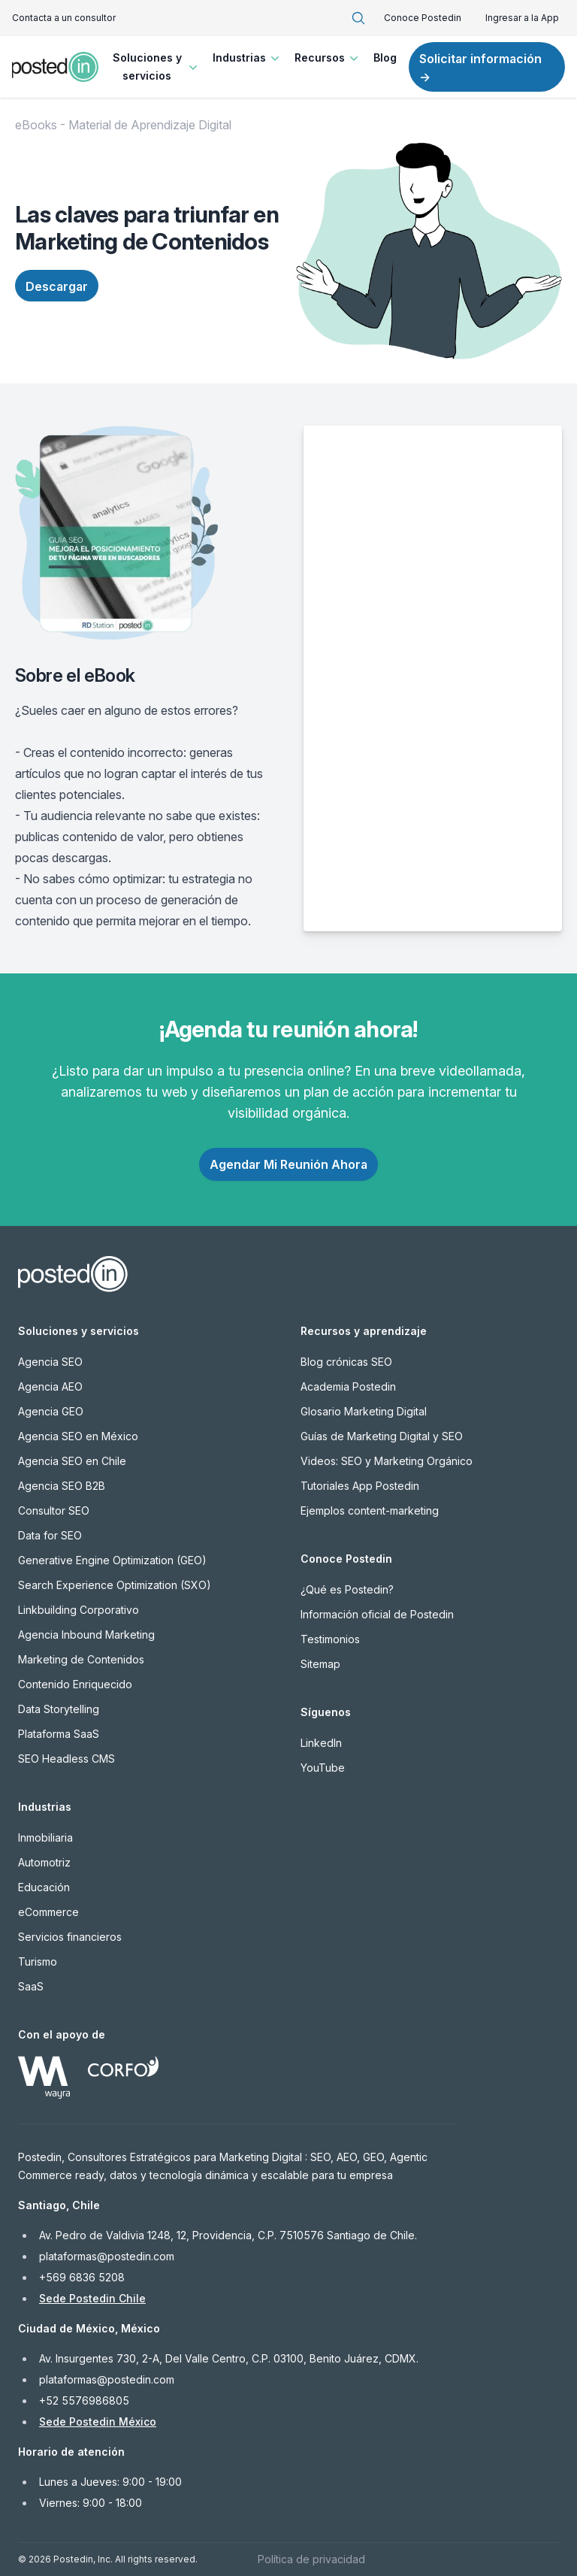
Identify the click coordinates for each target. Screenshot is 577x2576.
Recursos (328, 57)
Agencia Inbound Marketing (86, 1634)
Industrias (247, 57)
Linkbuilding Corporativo (78, 1609)
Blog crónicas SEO (346, 1361)
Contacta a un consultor (64, 17)
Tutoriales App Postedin (360, 1485)
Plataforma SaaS (58, 1733)
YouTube (323, 1767)
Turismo (37, 1961)
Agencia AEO (50, 1386)
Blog (385, 57)
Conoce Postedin (422, 17)
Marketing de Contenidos (81, 1659)
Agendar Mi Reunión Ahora (288, 1164)
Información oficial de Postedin (377, 1614)
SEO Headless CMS (66, 1758)
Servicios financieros (70, 1936)
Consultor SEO (53, 1510)
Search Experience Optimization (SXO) (114, 1585)
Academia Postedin (348, 1386)
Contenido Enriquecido (75, 1684)
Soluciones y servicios (157, 66)
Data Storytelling (58, 1709)
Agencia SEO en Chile (72, 1460)
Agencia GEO (50, 1411)
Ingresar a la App (522, 17)
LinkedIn (321, 1742)
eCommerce (48, 1912)
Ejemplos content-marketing (370, 1510)
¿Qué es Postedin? (347, 1589)
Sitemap (320, 1663)
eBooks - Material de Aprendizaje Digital (123, 124)
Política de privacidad (311, 2559)
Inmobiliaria (45, 1837)
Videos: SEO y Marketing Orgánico (387, 1460)
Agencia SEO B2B (61, 1485)
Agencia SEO (50, 1361)
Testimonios (330, 1639)
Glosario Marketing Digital (364, 1411)
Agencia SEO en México (78, 1436)
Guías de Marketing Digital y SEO (382, 1436)
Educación (44, 1887)
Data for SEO (50, 1535)
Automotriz (44, 1862)
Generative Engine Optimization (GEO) (112, 1560)
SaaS (31, 1986)
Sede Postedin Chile (92, 2298)
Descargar (57, 286)
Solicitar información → (480, 67)
